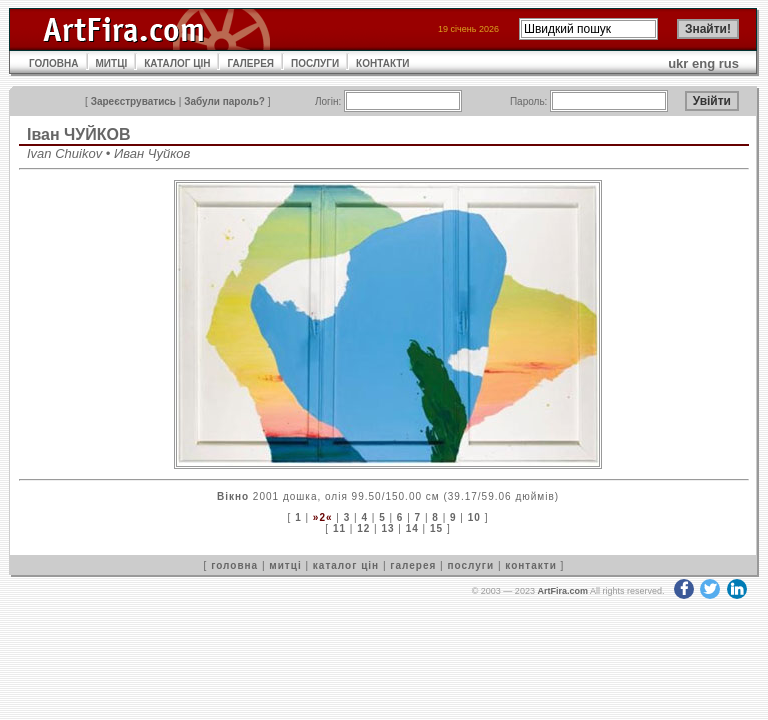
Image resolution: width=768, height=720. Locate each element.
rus (729, 63)
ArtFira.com (562, 591)
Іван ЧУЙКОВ (79, 134)
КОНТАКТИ (382, 63)
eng (703, 63)
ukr (678, 63)
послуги (470, 565)
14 (412, 528)
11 (339, 528)
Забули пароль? (224, 101)
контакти (531, 565)
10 (474, 517)
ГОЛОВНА (54, 63)
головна (234, 565)
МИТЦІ (112, 63)
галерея (413, 565)
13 (387, 528)
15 (436, 528)
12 (363, 528)
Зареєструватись (133, 101)
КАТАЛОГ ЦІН (177, 63)
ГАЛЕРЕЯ (250, 63)
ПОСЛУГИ (315, 63)
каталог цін (346, 565)
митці (285, 565)
